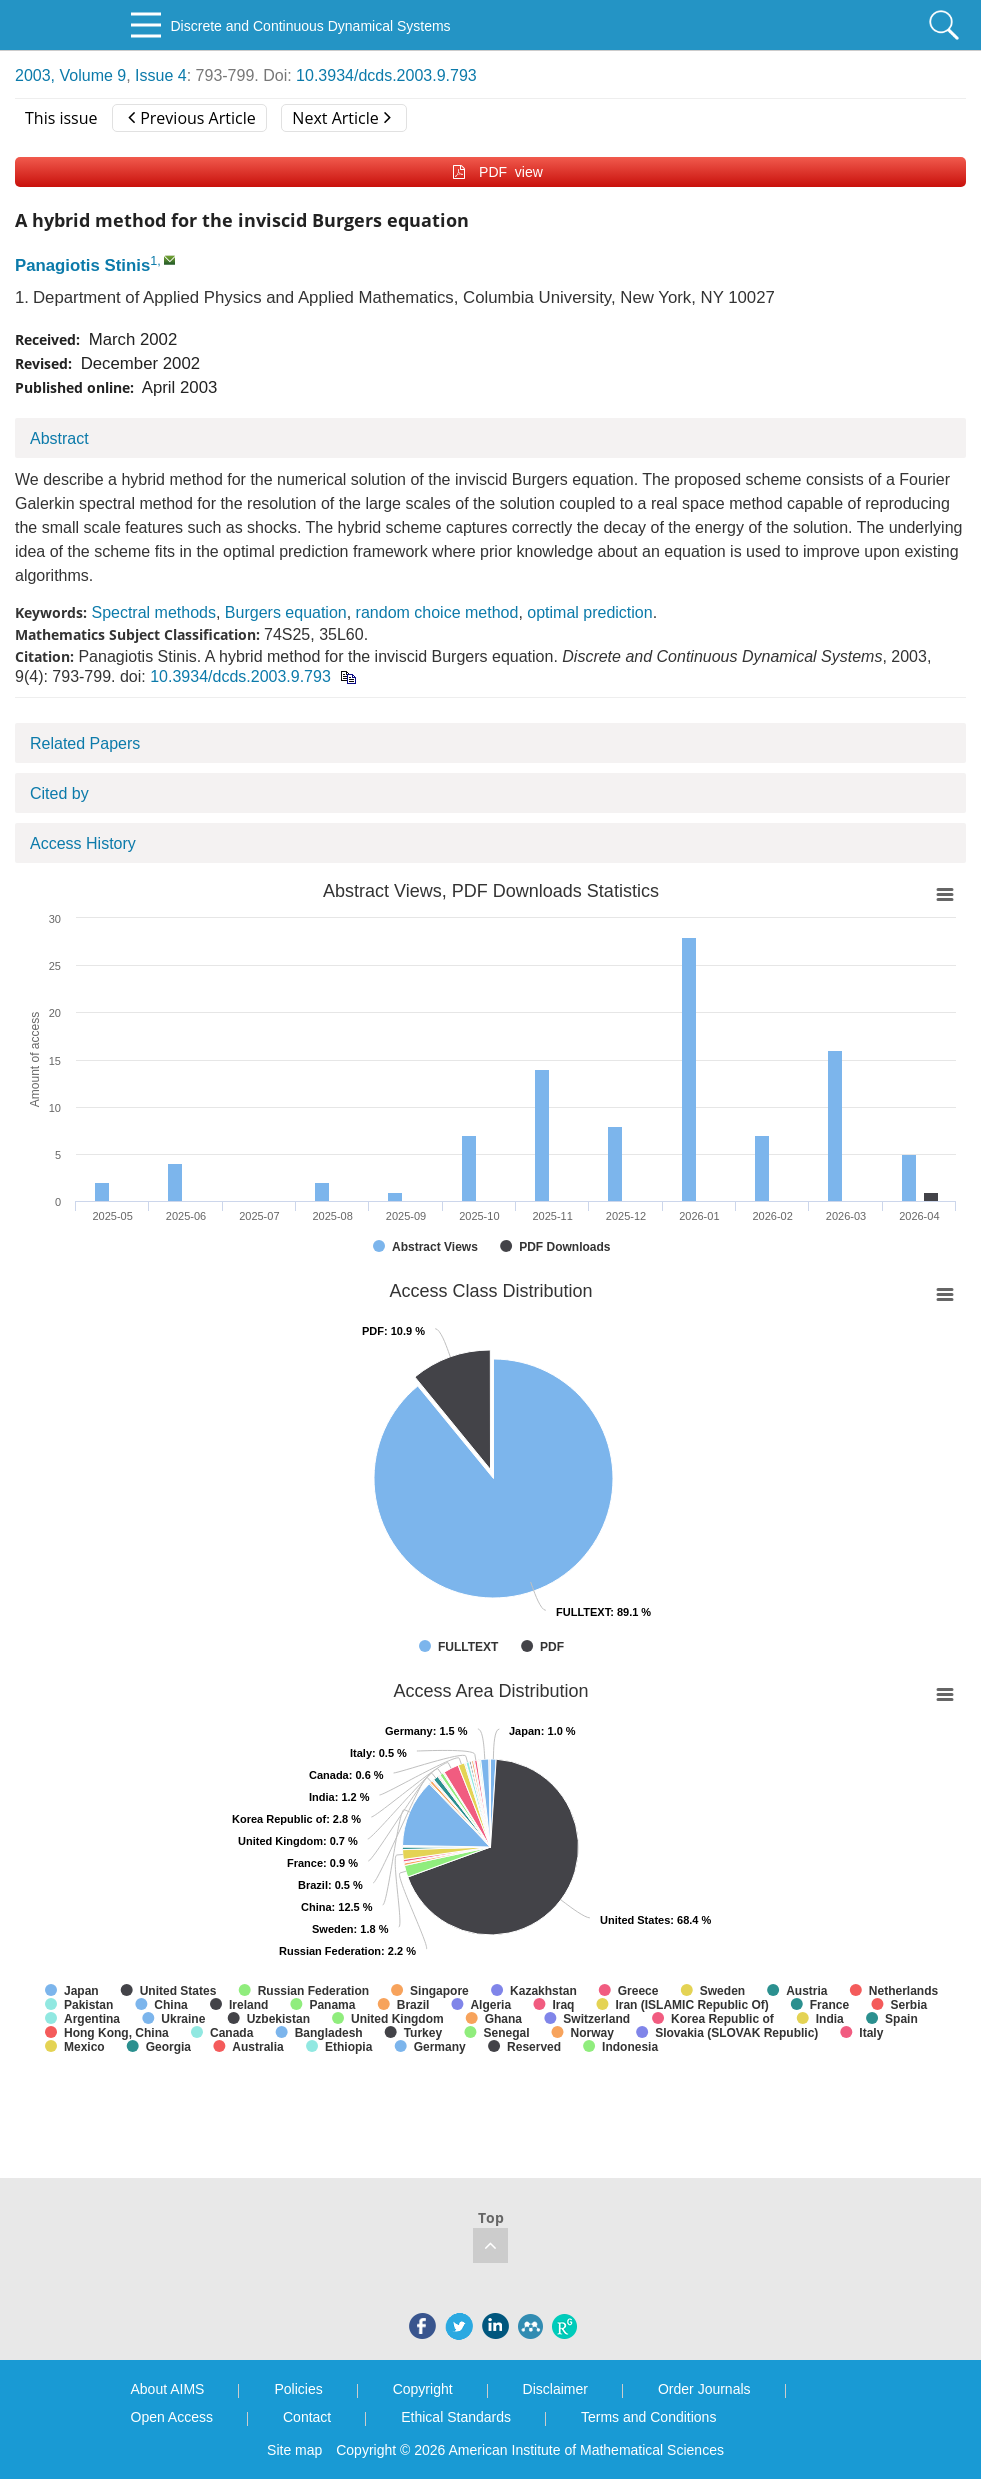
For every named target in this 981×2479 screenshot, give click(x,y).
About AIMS (168, 2389)
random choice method (437, 612)
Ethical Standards (456, 2417)
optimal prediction (589, 612)
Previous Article (191, 118)
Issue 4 (161, 75)
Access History (83, 843)
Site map (294, 2450)
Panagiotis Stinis (82, 265)
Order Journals (704, 2389)
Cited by (59, 793)
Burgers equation (286, 612)
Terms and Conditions (648, 2417)
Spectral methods (153, 612)
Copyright (423, 2389)
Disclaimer (555, 2389)
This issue (61, 118)
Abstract (59, 438)
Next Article (341, 118)
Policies (298, 2389)
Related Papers (85, 743)
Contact (307, 2417)
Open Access (172, 2417)
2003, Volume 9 (70, 75)
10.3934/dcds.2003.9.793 (386, 75)
